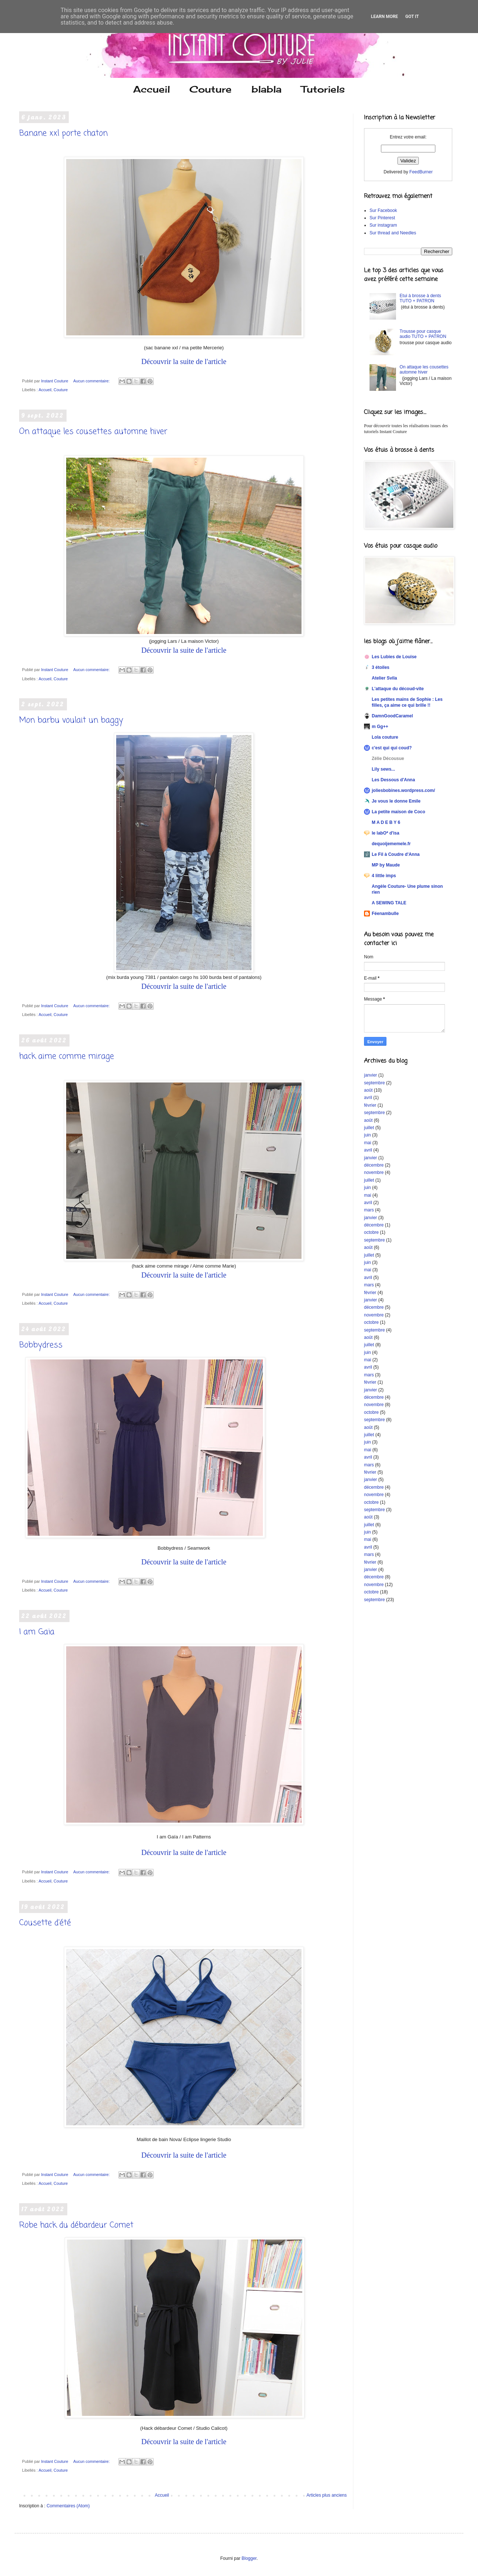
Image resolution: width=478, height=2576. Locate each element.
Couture (210, 89)
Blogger (249, 2558)
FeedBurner (420, 171)
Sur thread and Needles (393, 232)
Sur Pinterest (382, 217)
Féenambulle (385, 913)
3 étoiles (380, 667)
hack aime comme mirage (66, 1056)
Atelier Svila (384, 678)
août (368, 1090)
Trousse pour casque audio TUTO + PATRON (423, 334)
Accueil (151, 89)
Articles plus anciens (327, 2495)
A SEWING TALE (389, 902)
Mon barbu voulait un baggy (71, 720)
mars (369, 1210)
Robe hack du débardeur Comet (76, 2225)
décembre (374, 1165)
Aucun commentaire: (92, 381)
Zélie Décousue (388, 758)
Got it (412, 16)
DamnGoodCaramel (392, 715)
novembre (374, 1172)
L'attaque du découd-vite (398, 688)
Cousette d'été (45, 1923)
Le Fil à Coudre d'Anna (396, 854)
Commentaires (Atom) (68, 2505)
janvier (370, 1075)
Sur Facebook (383, 210)
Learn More (384, 16)
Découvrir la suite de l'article (183, 361)
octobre (371, 1232)
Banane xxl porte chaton (63, 133)
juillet (369, 1127)
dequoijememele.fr (391, 843)
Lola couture (385, 737)
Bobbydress (41, 1345)
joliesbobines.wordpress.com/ (403, 790)
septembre (374, 1082)
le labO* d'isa (385, 833)
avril (368, 1097)
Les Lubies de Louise (394, 656)
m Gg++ (380, 726)
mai (367, 1142)
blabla (267, 89)
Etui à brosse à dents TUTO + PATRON (420, 298)
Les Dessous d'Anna (393, 779)
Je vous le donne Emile (396, 801)
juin (367, 1135)
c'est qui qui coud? (392, 747)
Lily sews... (383, 769)
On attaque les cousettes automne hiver (93, 431)
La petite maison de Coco (398, 811)
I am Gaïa (36, 1632)
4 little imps (384, 875)
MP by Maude (386, 865)
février (370, 1105)
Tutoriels (323, 89)
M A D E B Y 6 (386, 822)
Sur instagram (383, 225)
